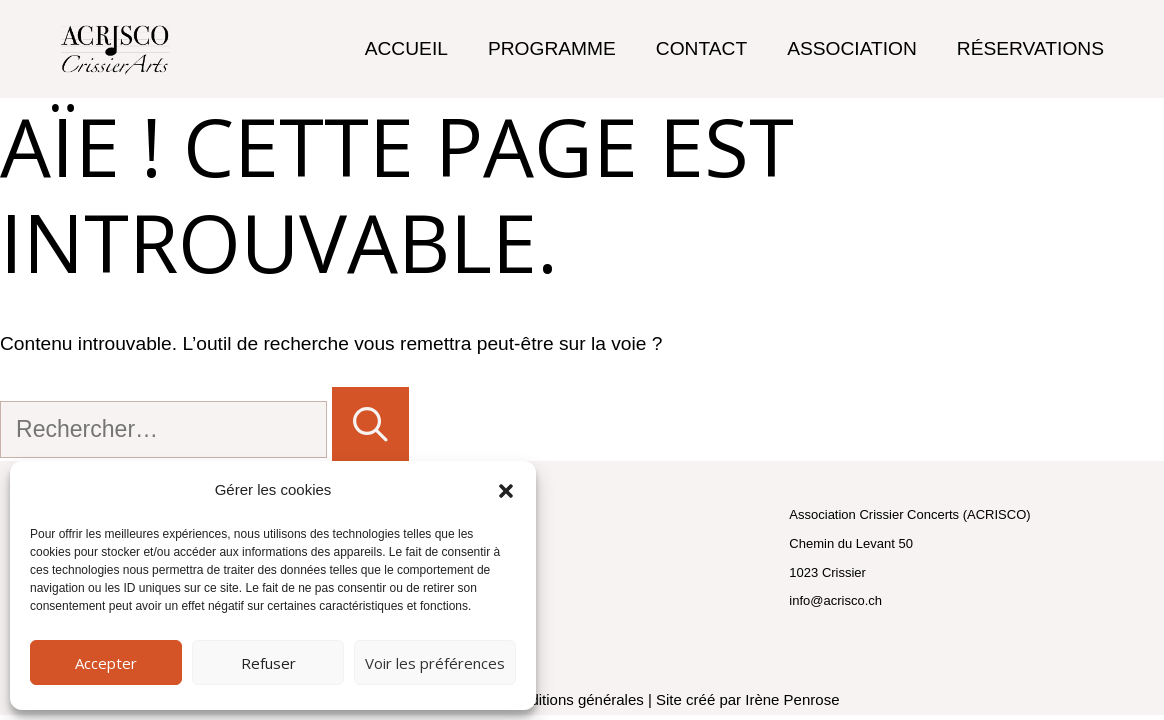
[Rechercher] (370, 424)
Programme (552, 48)
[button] (506, 491)
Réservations (1030, 48)
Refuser (268, 663)
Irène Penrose (792, 699)
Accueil (406, 48)
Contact (701, 48)
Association (852, 48)
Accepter (106, 663)
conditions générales (575, 699)
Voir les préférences (435, 663)
